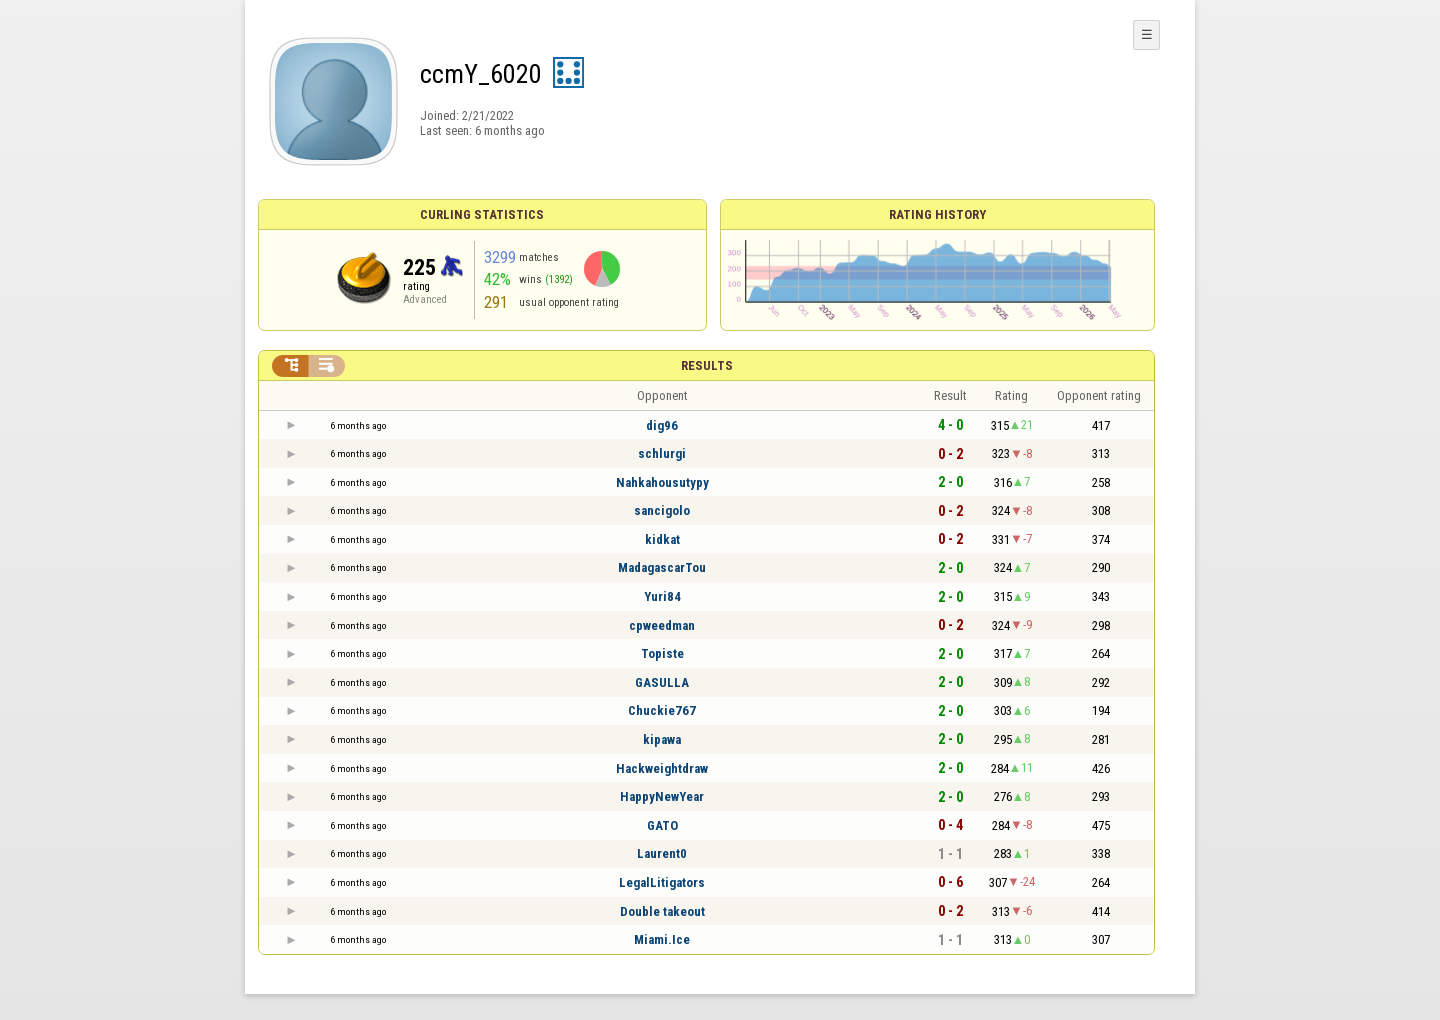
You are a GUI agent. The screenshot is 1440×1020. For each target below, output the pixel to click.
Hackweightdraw (662, 768)
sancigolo (662, 510)
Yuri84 (662, 596)
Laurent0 (662, 853)
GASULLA (662, 682)
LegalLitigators (662, 882)
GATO (662, 825)
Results (707, 365)
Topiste (662, 653)
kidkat (662, 539)
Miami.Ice (662, 939)
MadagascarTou (662, 567)
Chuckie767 (662, 710)
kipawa (662, 739)
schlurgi (662, 453)
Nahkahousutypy (662, 482)
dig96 (662, 425)
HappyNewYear (662, 796)
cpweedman (662, 625)
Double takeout (662, 911)
